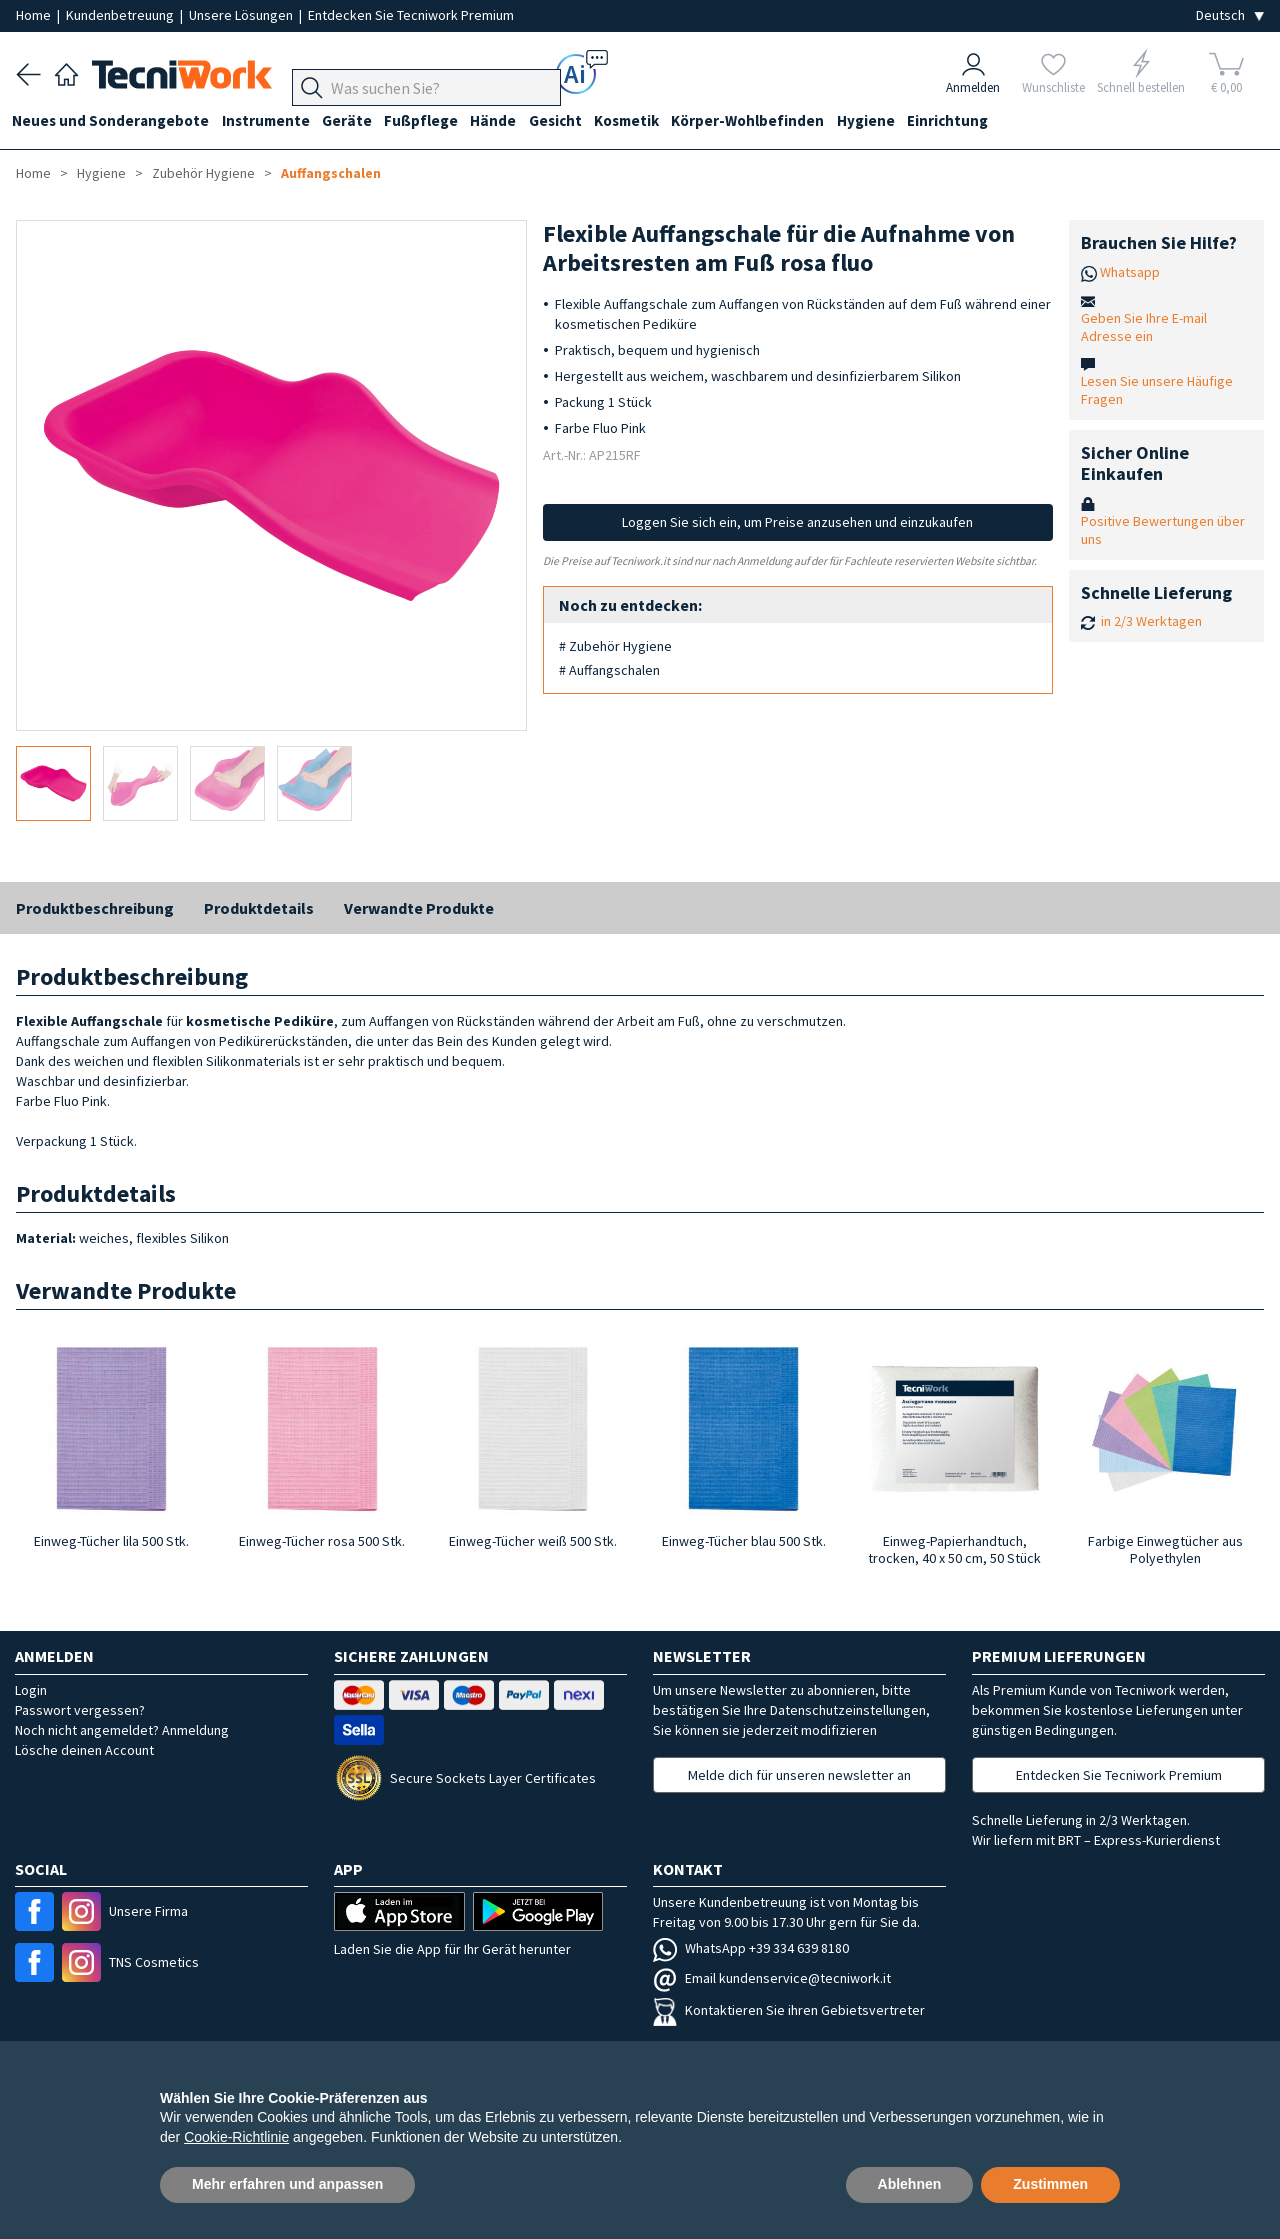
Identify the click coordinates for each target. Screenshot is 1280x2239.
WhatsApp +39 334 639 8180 (751, 1948)
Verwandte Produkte (419, 908)
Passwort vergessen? (80, 1710)
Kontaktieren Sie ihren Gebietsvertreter (789, 2010)
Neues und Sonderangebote (114, 121)
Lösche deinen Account (84, 1750)
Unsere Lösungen (242, 15)
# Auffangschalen (609, 670)
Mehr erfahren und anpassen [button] (287, 2184)
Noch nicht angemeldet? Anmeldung (122, 1730)
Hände (512, 121)
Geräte (358, 121)
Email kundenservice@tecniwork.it (772, 1978)
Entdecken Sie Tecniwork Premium (411, 15)
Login (31, 1690)
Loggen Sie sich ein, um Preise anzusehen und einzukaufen (797, 522)
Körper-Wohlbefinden (777, 121)
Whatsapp (1130, 272)
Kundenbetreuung (121, 15)
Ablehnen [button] (910, 2184)
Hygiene (899, 121)
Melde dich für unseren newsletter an (799, 1775)
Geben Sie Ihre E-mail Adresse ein (1144, 327)
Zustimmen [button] (1050, 2184)
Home (35, 15)
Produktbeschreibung (95, 908)
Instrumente (273, 121)
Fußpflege (436, 121)
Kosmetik (652, 121)
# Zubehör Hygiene (615, 646)
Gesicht (577, 121)
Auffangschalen (331, 173)
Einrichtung (984, 121)
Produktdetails (259, 908)
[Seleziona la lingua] (1230, 15)
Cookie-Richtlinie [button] (236, 2137)
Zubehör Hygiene (203, 173)
